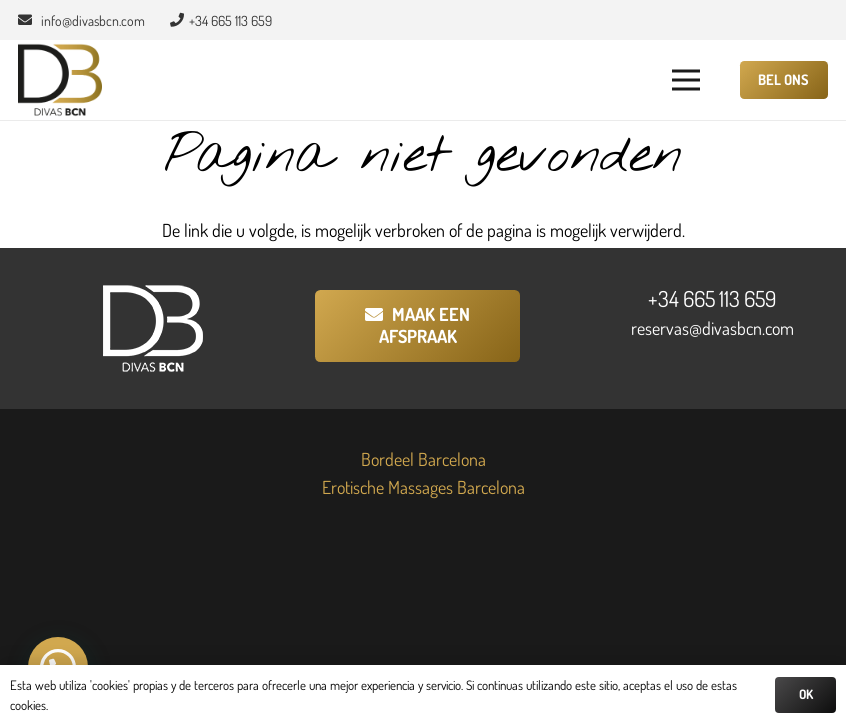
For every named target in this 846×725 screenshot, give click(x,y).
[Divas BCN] (60, 80)
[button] (686, 80)
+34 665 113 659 (712, 298)
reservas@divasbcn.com (712, 328)
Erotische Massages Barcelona (423, 487)
